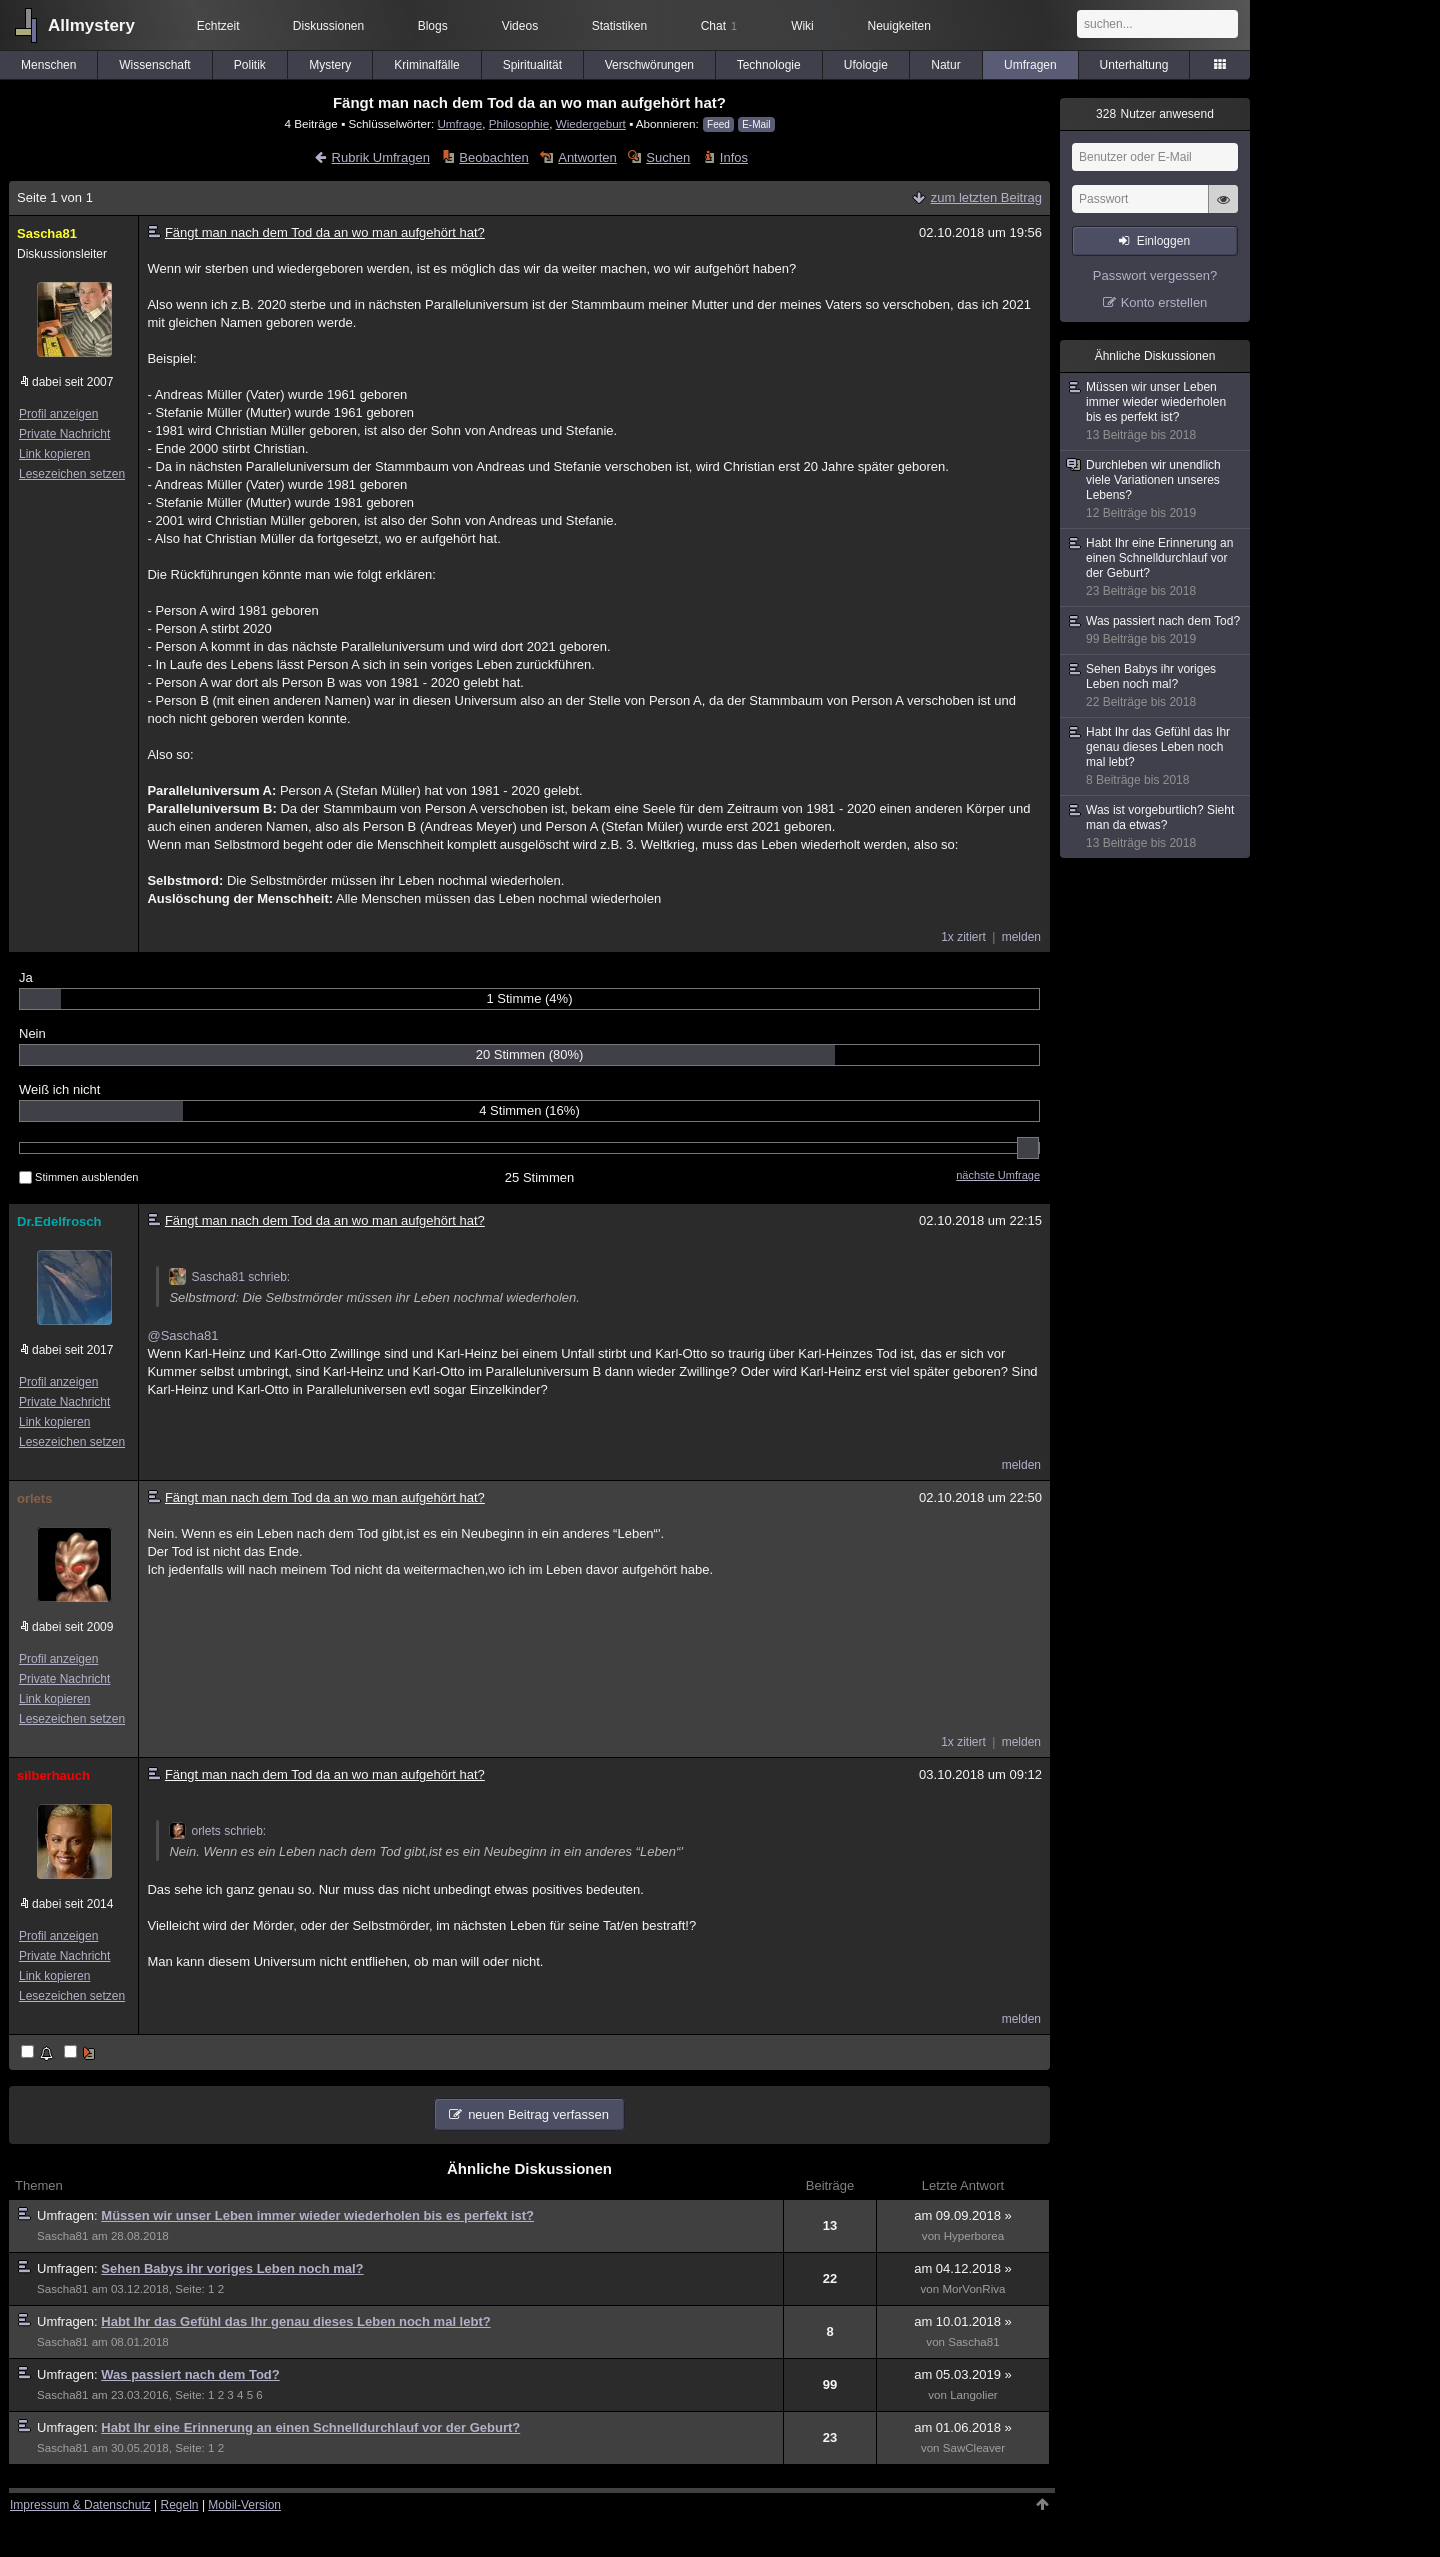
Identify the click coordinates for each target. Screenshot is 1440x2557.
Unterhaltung (1134, 65)
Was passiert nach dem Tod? (190, 2374)
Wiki (802, 26)
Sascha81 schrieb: (229, 1277)
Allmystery (91, 25)
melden (1021, 937)
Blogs (433, 26)
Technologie (769, 65)
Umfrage (459, 123)
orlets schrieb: (217, 1831)
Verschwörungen (649, 65)
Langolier (974, 2395)
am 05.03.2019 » (963, 2374)
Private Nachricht (64, 434)
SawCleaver (974, 2448)
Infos (734, 157)
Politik (250, 65)
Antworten (587, 157)
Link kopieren (54, 454)
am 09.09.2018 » (963, 2215)
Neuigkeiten (899, 26)
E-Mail (756, 124)
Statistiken (619, 26)
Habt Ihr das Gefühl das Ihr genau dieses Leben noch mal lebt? (295, 2321)
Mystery (330, 65)
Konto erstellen (1164, 302)
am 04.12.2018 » (963, 2268)
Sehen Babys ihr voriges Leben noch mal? (232, 2268)
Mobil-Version (244, 2505)
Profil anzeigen (58, 414)
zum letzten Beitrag (986, 197)
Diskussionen (328, 26)
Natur (945, 65)
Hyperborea (974, 2236)
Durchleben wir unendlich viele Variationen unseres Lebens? (1156, 489)
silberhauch (53, 1775)
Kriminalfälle (426, 65)
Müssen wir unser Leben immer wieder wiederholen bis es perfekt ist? (317, 2215)
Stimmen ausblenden (78, 1177)
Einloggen (1163, 241)
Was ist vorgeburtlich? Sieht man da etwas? (1156, 827)
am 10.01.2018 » (963, 2321)
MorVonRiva (973, 2289)
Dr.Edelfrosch (59, 1221)
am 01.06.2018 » (963, 2427)
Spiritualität (532, 65)
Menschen (48, 65)
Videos (520, 26)
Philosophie (519, 123)
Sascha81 (47, 233)
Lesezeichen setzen (72, 474)
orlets (34, 1498)
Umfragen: (69, 2215)
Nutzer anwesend (1155, 114)
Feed (718, 124)
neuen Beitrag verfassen (538, 2114)
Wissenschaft (154, 65)
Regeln (180, 2505)
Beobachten (493, 157)
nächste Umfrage (998, 1175)
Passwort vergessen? (1155, 275)
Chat (719, 26)
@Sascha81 (182, 1335)
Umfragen (1030, 65)
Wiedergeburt (591, 123)
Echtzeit (218, 26)
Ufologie (866, 65)
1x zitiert (963, 937)
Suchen (668, 157)
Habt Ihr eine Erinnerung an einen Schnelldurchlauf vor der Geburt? (310, 2427)
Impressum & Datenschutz (80, 2505)
